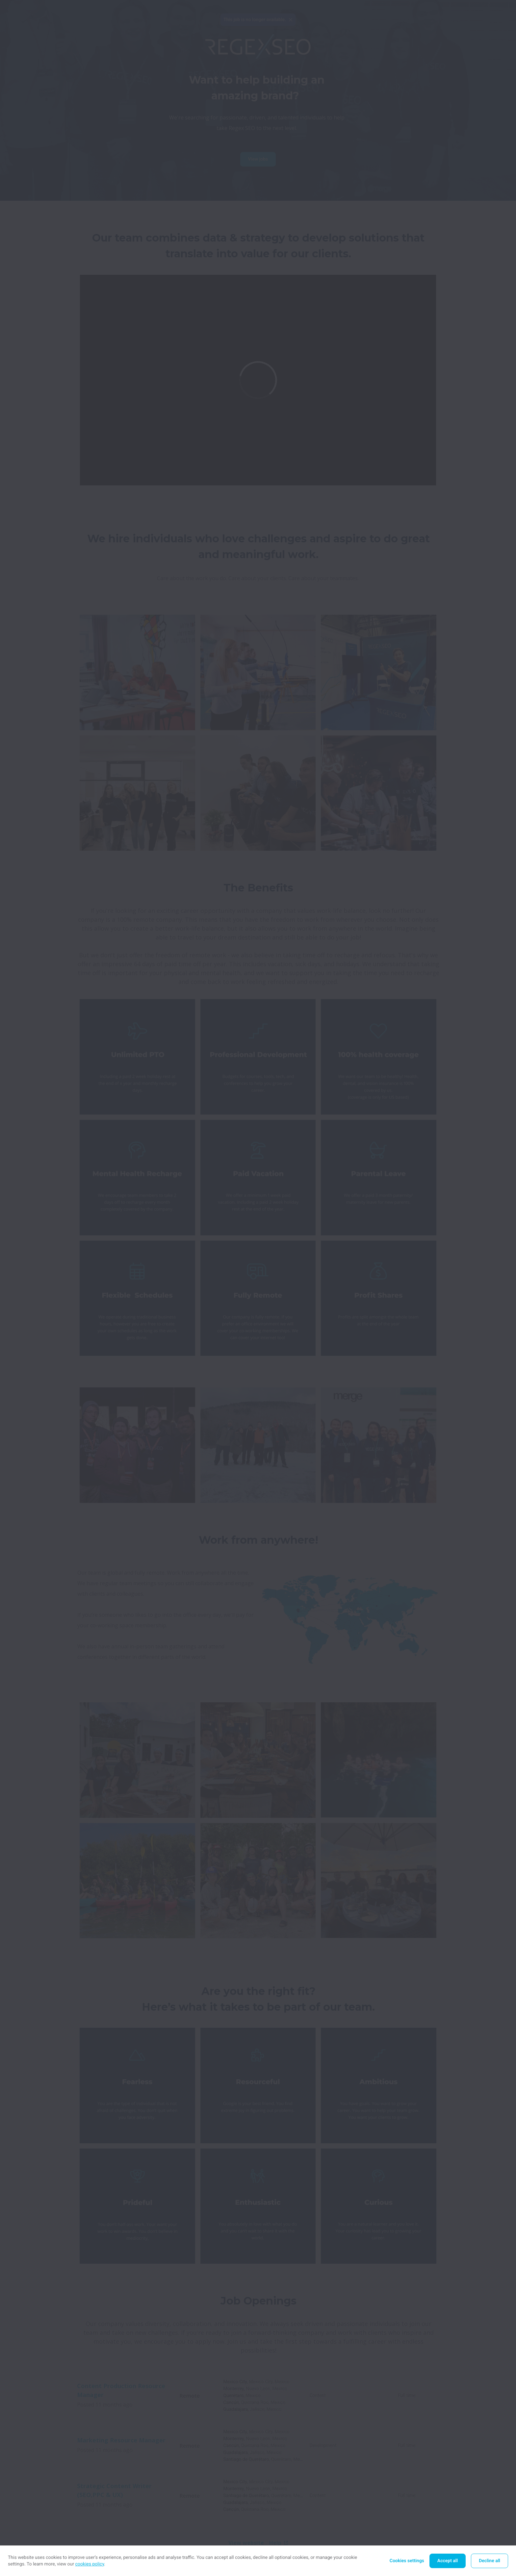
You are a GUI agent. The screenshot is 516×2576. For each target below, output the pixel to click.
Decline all (489, 2560)
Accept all (447, 2560)
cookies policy (89, 2564)
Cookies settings (407, 2560)
